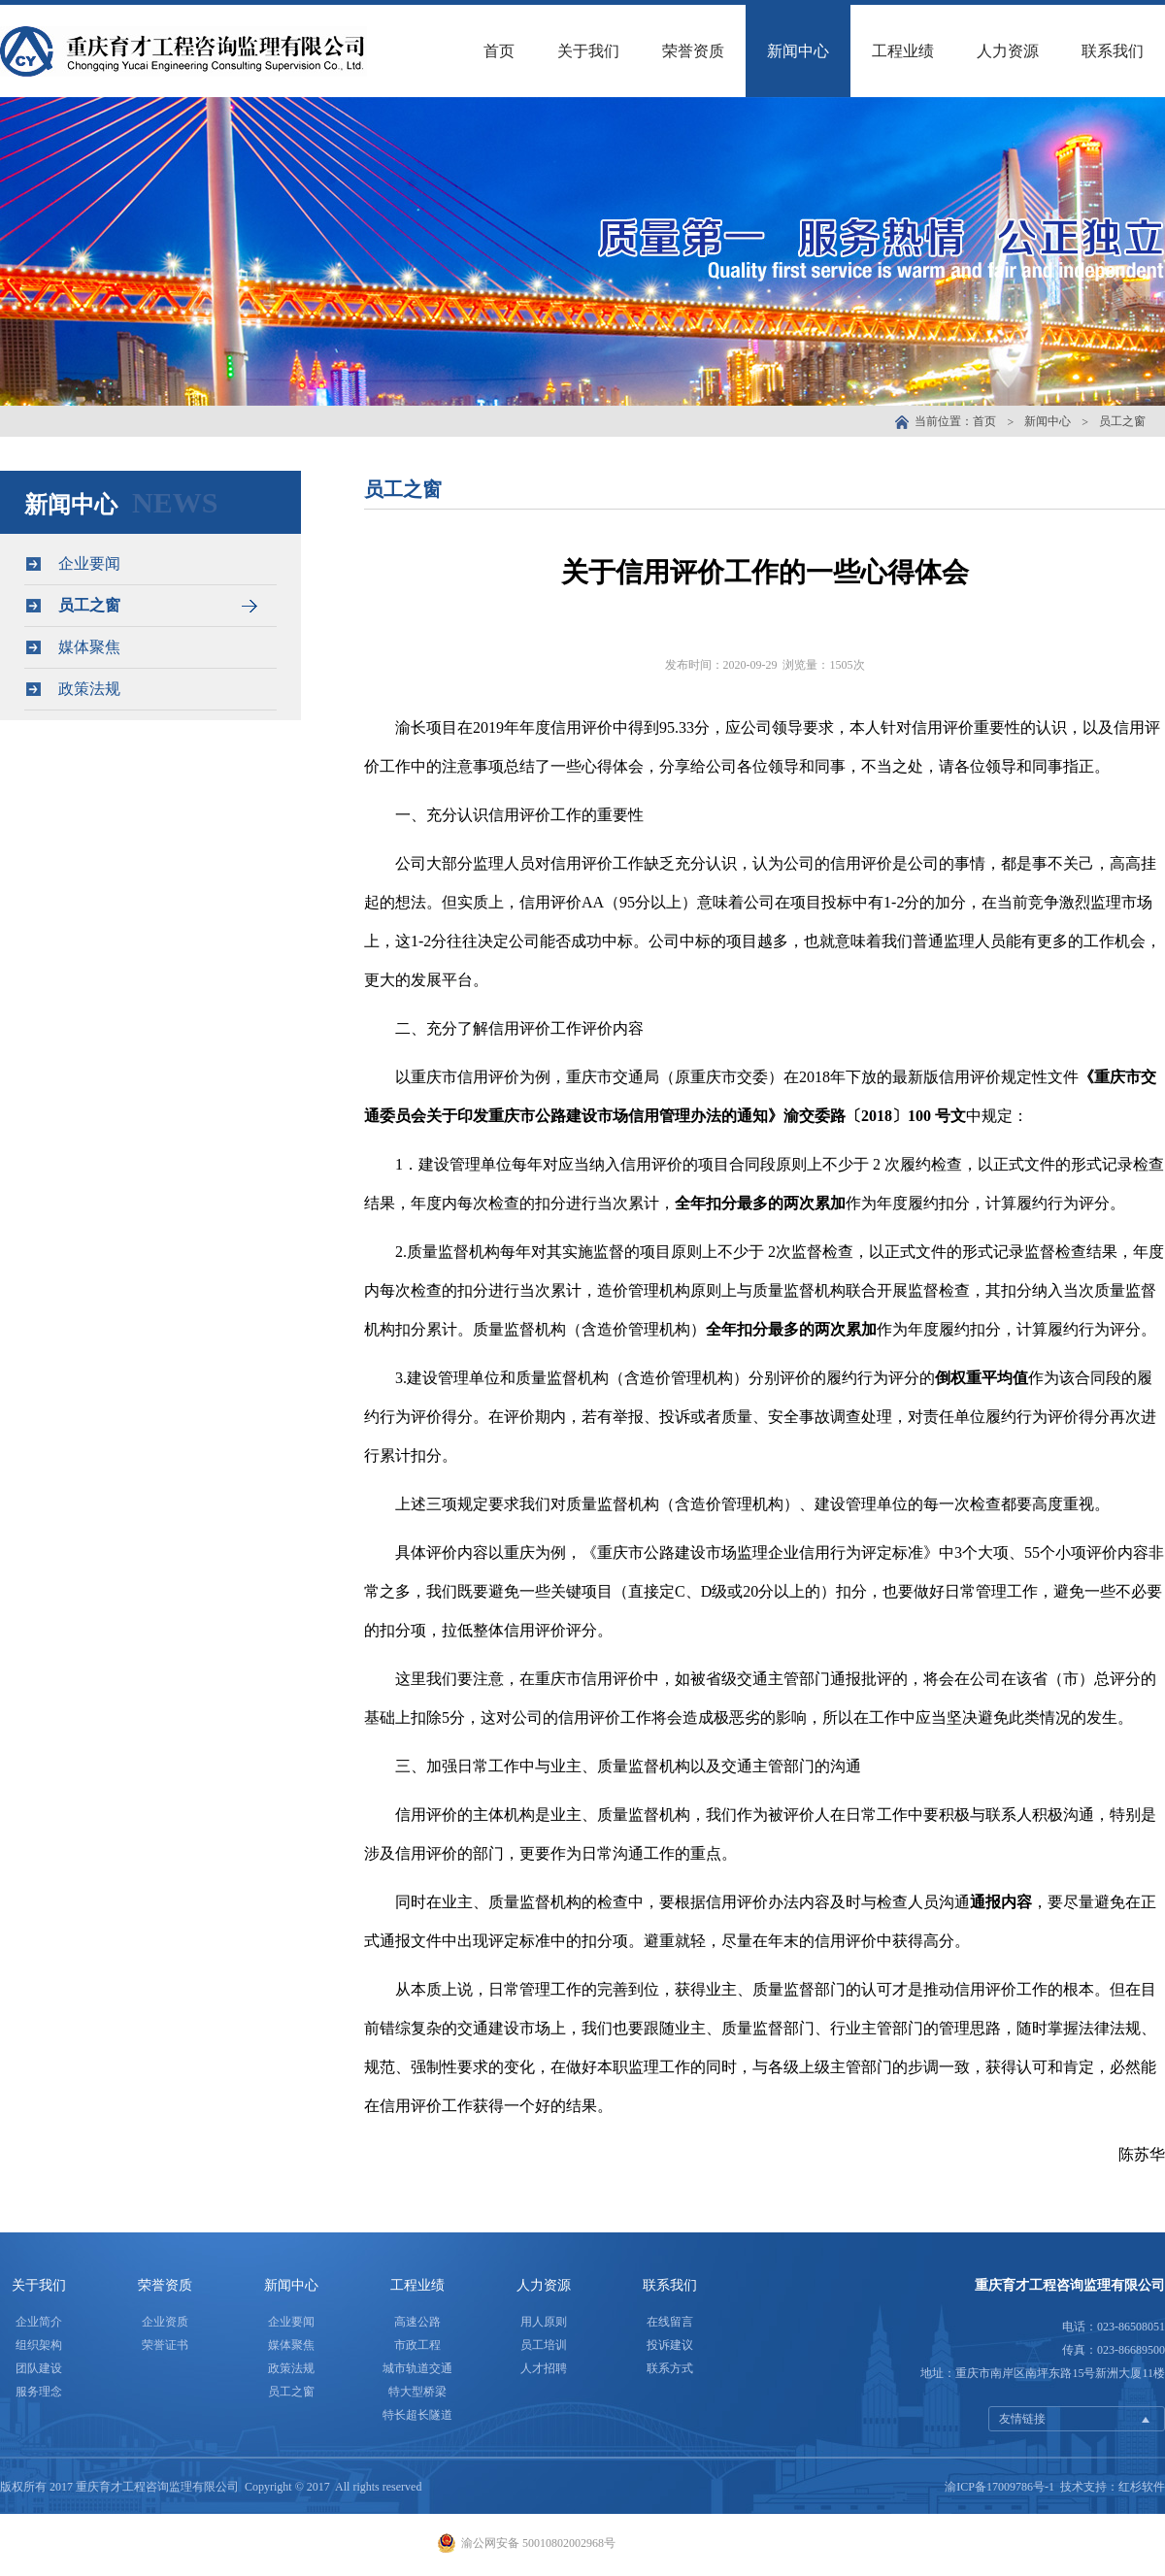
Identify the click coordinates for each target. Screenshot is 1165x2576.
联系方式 (670, 2368)
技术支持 (1083, 2486)
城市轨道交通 (417, 2368)
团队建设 (39, 2368)
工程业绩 (903, 51)
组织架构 (39, 2345)
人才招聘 (543, 2368)
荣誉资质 (693, 51)
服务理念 (39, 2391)
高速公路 (417, 2321)
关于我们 (588, 51)
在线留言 (670, 2321)
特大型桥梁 (417, 2391)
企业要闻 (150, 563)
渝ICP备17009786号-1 (999, 2486)
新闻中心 (798, 51)
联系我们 (1113, 51)
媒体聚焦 (150, 647)
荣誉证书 (165, 2345)
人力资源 (1008, 51)
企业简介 (39, 2321)
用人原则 (543, 2321)
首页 (499, 51)
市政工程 (417, 2345)
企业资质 (165, 2321)
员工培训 (543, 2345)
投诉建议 (670, 2345)
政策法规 (150, 688)
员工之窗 (1122, 421)
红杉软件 (1141, 2486)
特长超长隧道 (417, 2415)
